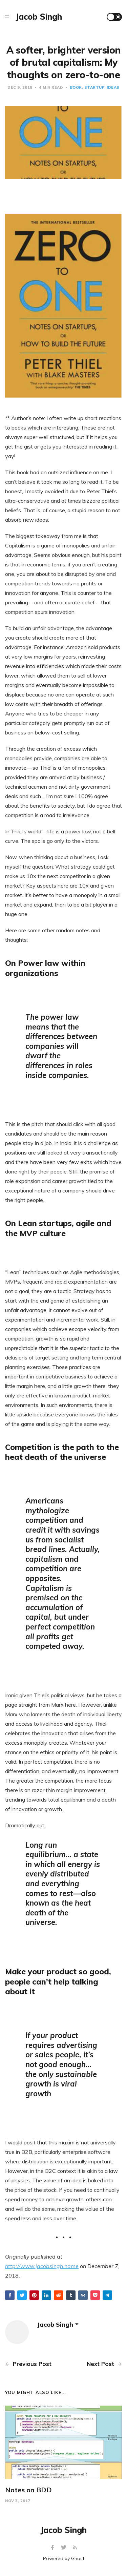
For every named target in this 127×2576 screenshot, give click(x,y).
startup (94, 87)
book (76, 87)
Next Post (104, 2363)
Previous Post (28, 2363)
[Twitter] (64, 2548)
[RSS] (75, 2548)
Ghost (77, 2558)
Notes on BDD (28, 2490)
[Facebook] (53, 2548)
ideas (113, 87)
